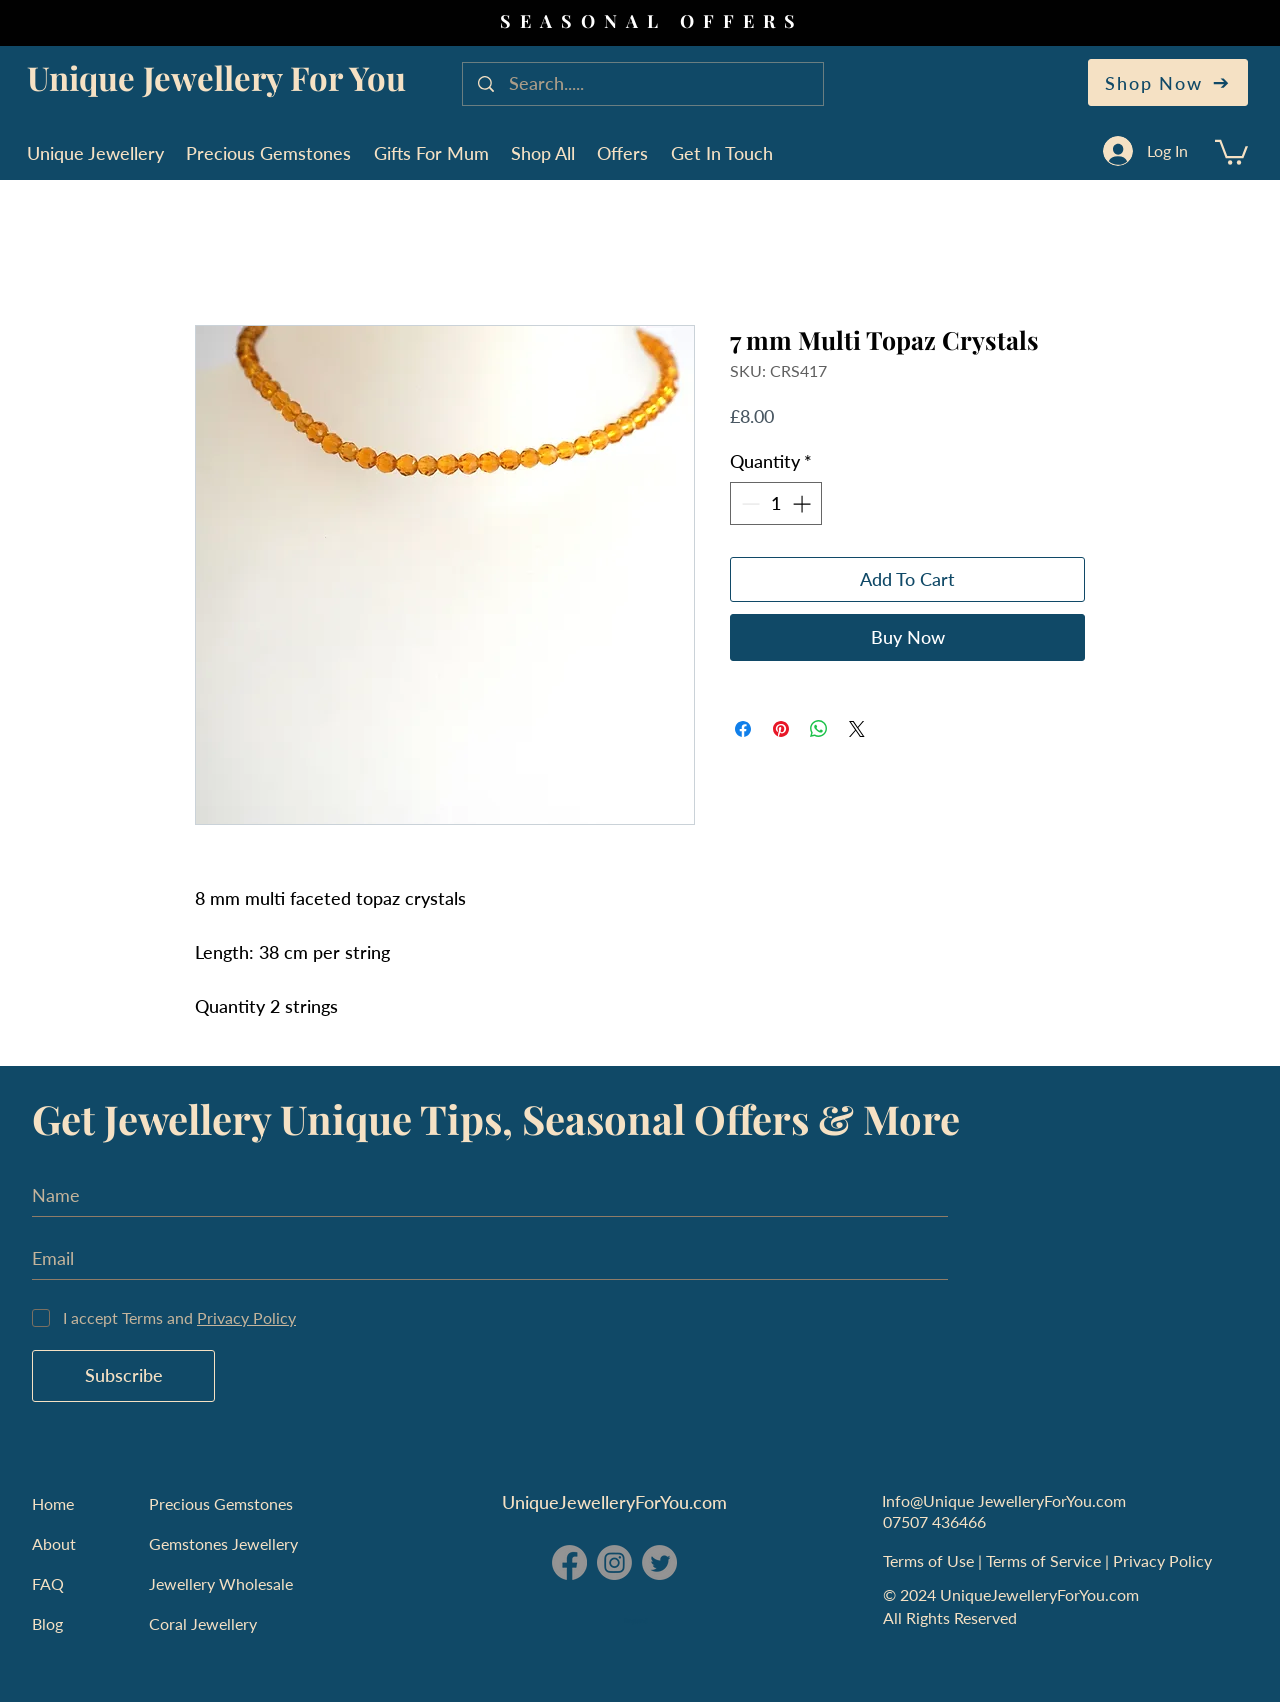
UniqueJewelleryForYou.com (614, 1502)
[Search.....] (645, 84)
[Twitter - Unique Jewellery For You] (659, 1562)
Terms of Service (1045, 1560)
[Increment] (803, 503)
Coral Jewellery (203, 1623)
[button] (1231, 151)
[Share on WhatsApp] (819, 729)
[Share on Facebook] (743, 729)
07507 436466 (934, 1521)
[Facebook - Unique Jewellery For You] (569, 1562)
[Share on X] (857, 729)
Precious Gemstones (221, 1503)
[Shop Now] (1168, 82)
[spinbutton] (776, 503)
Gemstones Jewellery (223, 1543)
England (636, 1621)
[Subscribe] (123, 1376)
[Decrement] (748, 503)
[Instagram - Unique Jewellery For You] (614, 1562)
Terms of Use (930, 1560)
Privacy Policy (1164, 1560)
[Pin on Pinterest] (781, 729)
